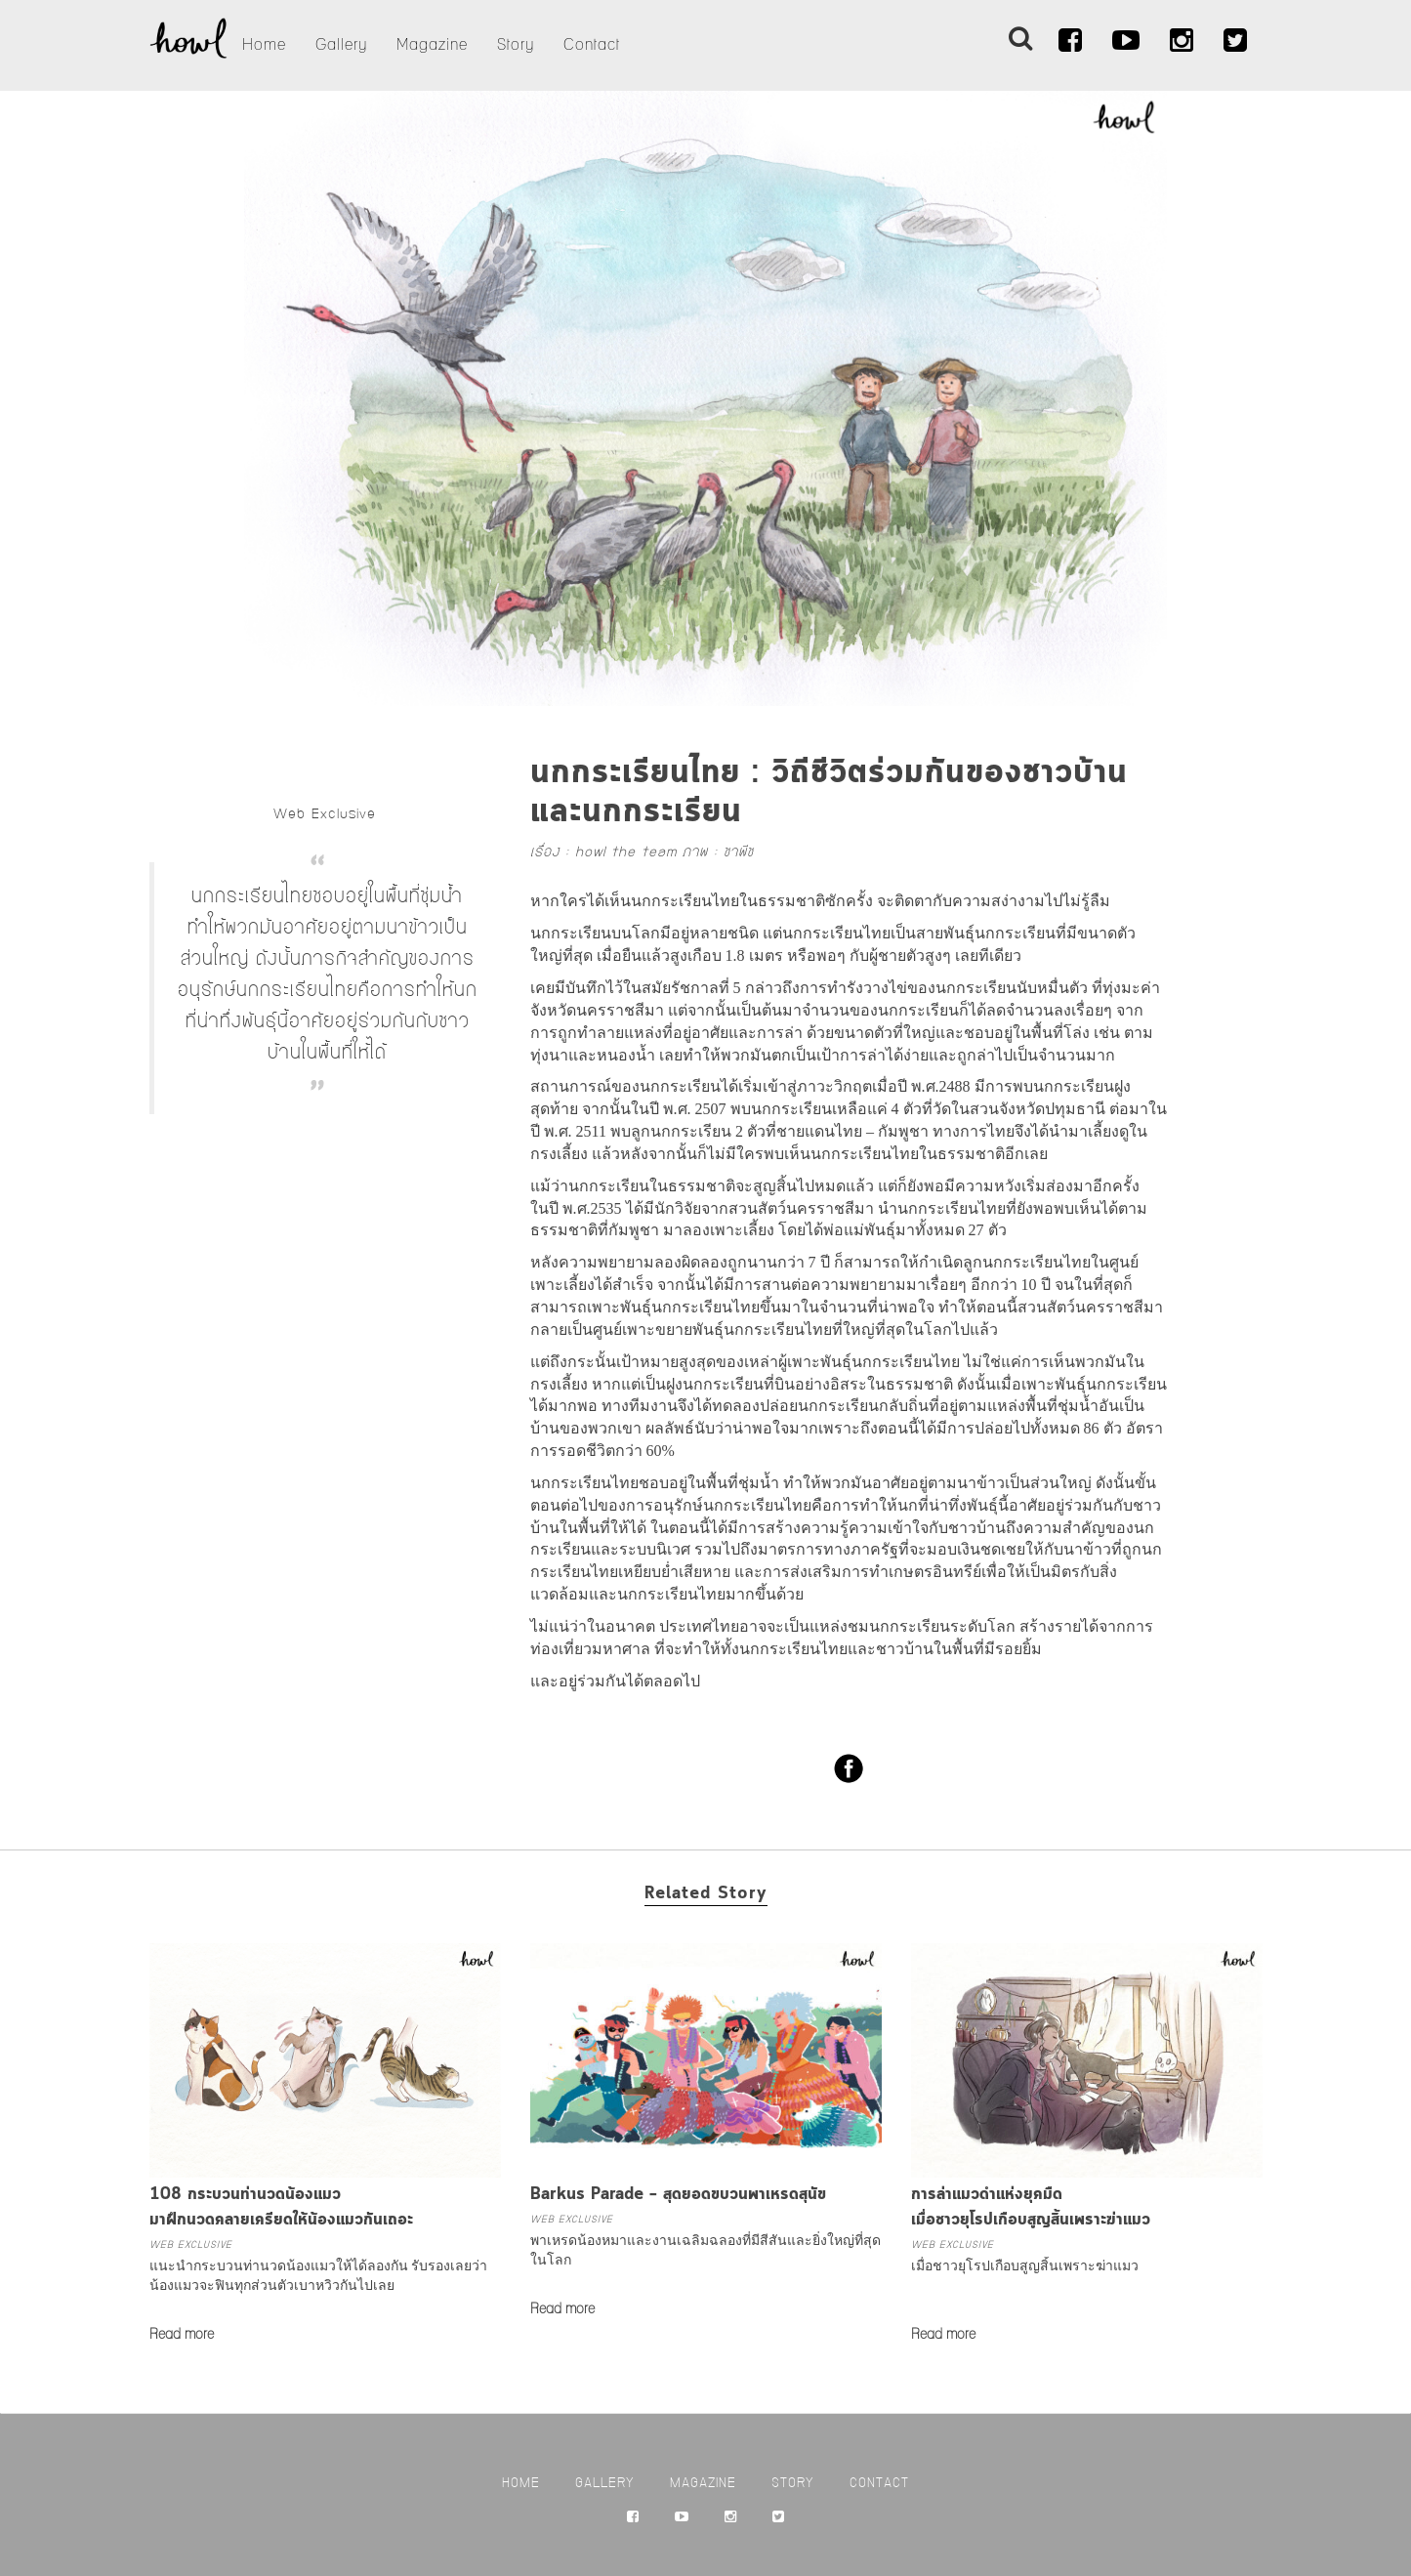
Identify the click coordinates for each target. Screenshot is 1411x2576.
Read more (181, 2335)
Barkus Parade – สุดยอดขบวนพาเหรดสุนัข (678, 2194)
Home (264, 45)
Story (515, 45)
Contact (591, 45)
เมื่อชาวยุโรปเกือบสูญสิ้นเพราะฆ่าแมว (1025, 2266)
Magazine (432, 45)
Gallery (341, 45)
